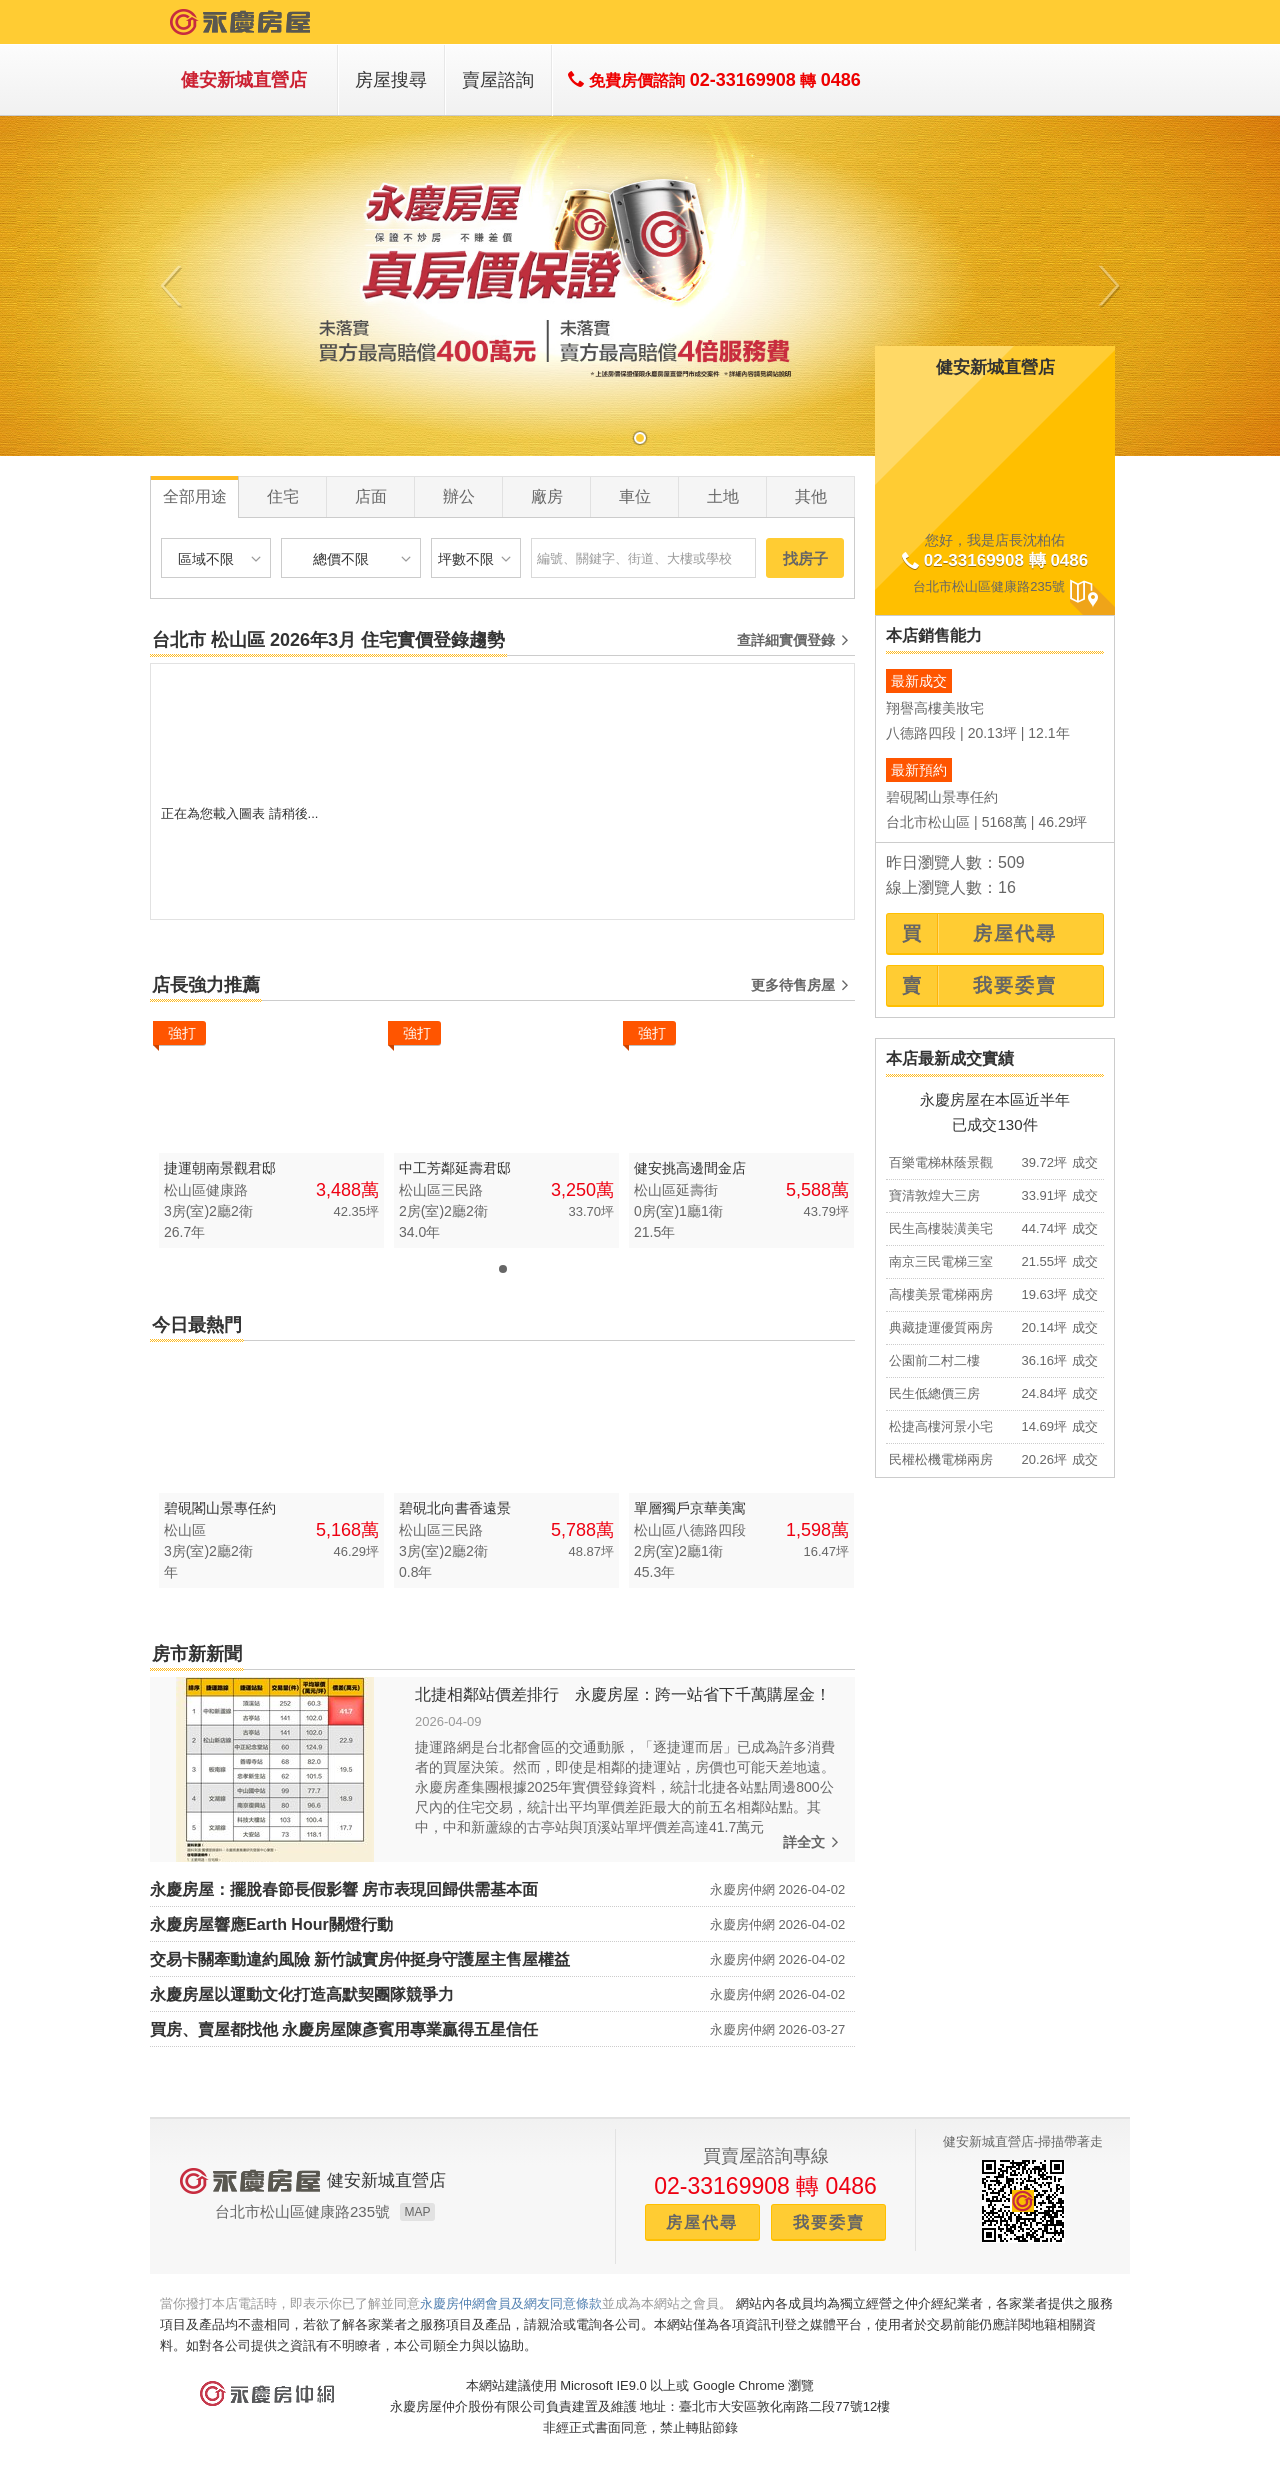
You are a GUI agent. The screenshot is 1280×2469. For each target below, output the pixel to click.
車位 (635, 496)
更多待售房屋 (803, 985)
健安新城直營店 (244, 80)
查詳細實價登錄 (796, 640)
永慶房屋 (241, 22)
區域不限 (221, 558)
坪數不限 (476, 558)
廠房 (547, 496)
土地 (723, 496)
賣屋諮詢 (498, 80)
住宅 (283, 496)
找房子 (805, 558)
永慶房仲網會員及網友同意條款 (511, 2303)
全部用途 (195, 496)
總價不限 (364, 558)
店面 (371, 496)
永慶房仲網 (267, 2393)
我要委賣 (829, 2222)
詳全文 (814, 1842)
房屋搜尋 (391, 80)
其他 (811, 496)
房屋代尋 (702, 2222)
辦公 (459, 496)
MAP (418, 2212)
